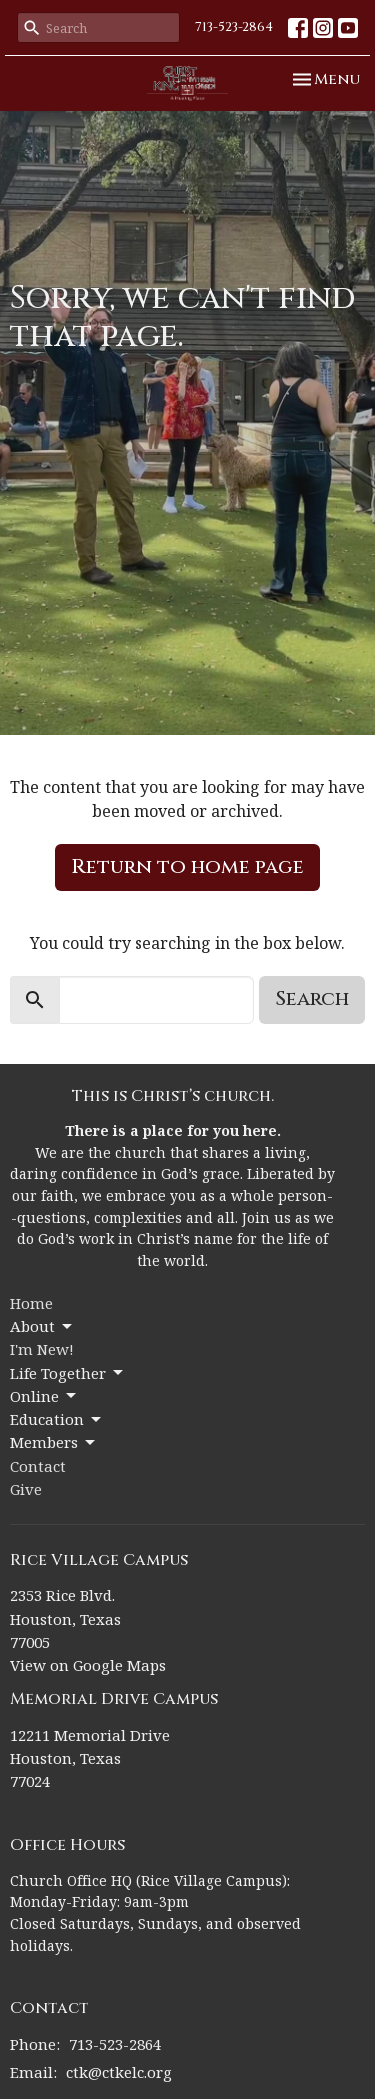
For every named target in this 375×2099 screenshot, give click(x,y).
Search (312, 998)
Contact (38, 1466)
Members (54, 1442)
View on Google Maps (88, 1665)
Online (44, 1396)
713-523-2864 (234, 27)
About (42, 1326)
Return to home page (187, 866)
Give (26, 1489)
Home (31, 1303)
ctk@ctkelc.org (119, 2072)
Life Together (68, 1373)
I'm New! (42, 1349)
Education (57, 1419)
